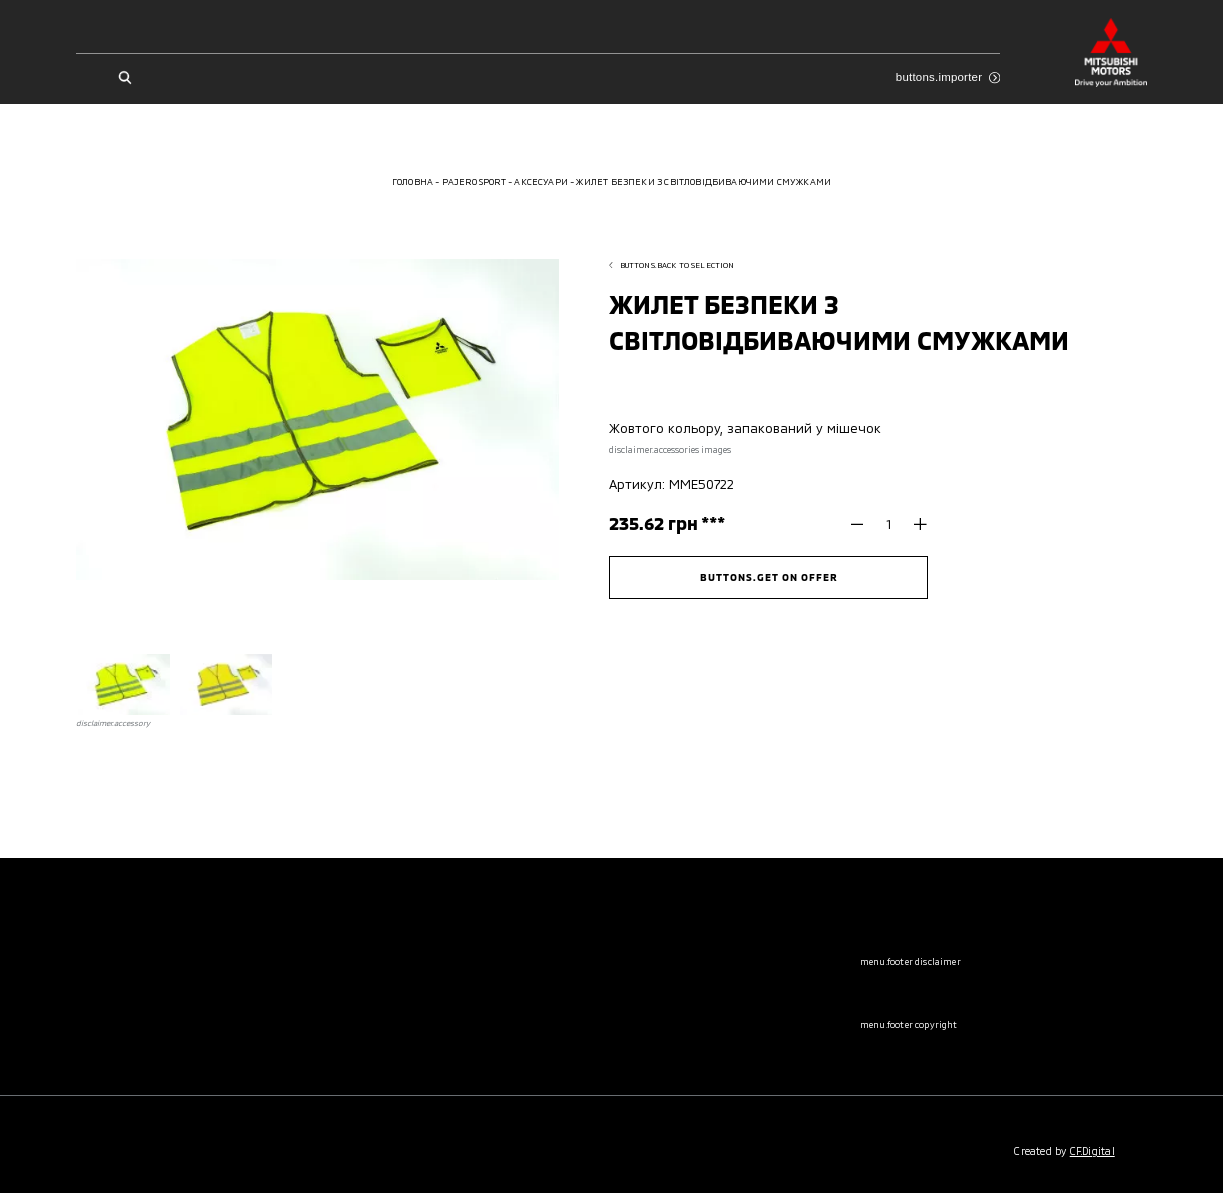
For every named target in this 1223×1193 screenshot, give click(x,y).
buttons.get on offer (769, 577)
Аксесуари (541, 181)
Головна (412, 181)
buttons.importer (948, 77)
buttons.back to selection (671, 265)
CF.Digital (1092, 1151)
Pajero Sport (474, 181)
